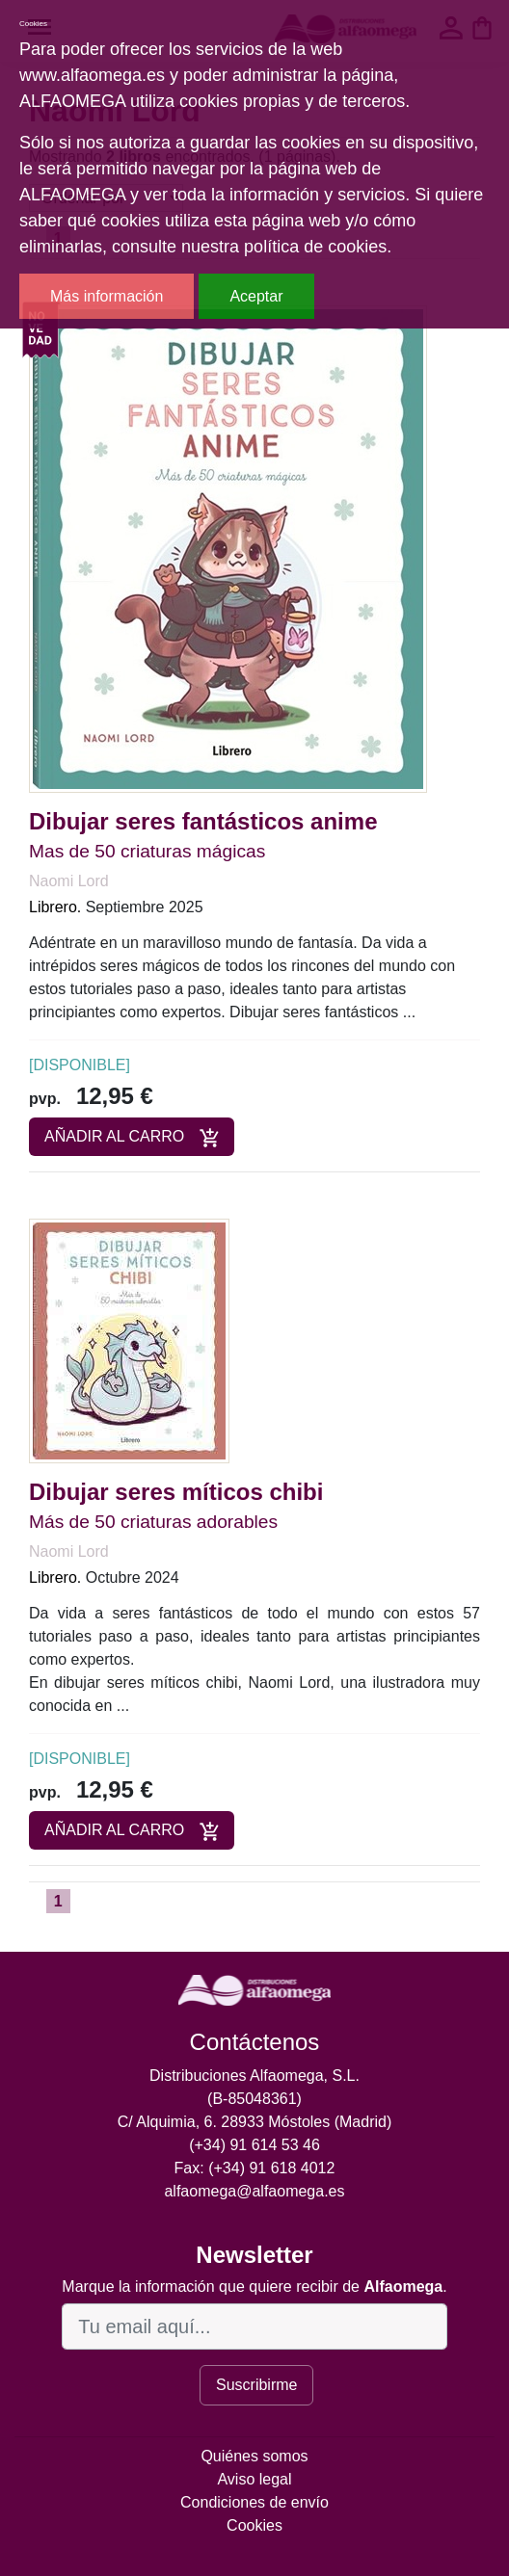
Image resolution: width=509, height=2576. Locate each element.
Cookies (254, 2525)
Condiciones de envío (254, 2502)
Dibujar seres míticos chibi (176, 1492)
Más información (106, 296)
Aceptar (255, 296)
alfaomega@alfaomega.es (254, 2191)
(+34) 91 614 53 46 (254, 2145)
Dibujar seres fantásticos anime (203, 821)
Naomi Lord (69, 881)
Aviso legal (254, 2479)
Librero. (55, 907)
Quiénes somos (254, 2456)
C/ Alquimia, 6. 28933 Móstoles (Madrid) (255, 2122)
